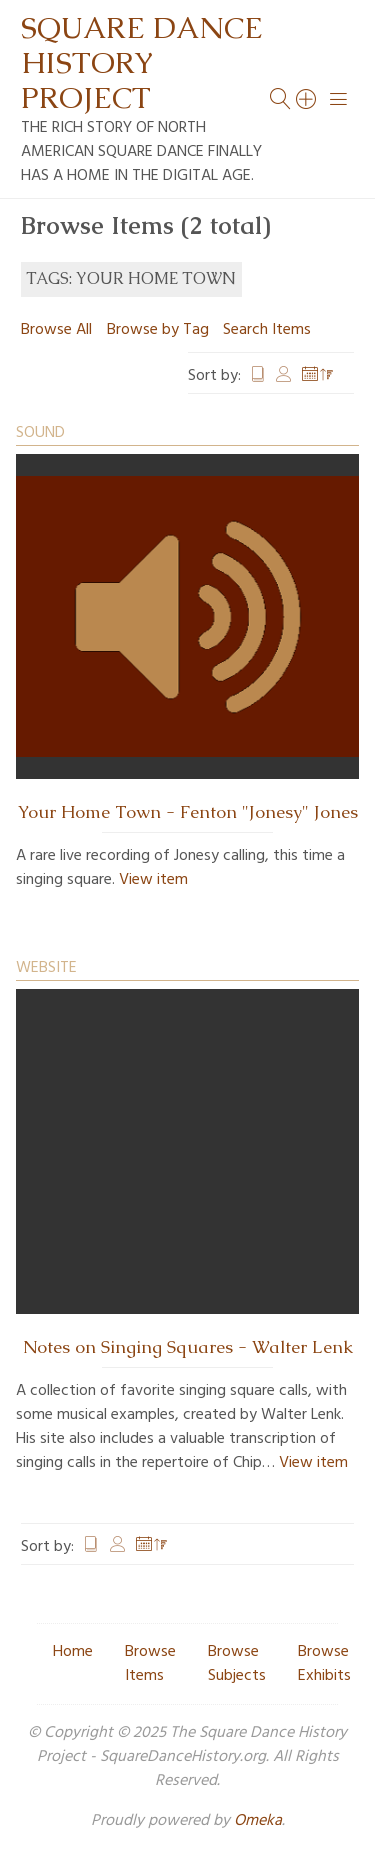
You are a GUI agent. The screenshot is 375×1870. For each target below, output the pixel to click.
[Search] (307, 99)
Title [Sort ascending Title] (258, 376)
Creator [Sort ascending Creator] (284, 376)
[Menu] (339, 99)
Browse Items (150, 1664)
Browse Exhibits (324, 1664)
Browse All (56, 330)
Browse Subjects (237, 1664)
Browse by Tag (158, 330)
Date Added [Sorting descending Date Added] (318, 376)
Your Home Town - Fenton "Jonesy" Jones (188, 812)
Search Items (267, 330)
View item (153, 880)
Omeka (258, 1821)
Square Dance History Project (142, 62)
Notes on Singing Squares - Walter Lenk (188, 1347)
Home (73, 1652)
